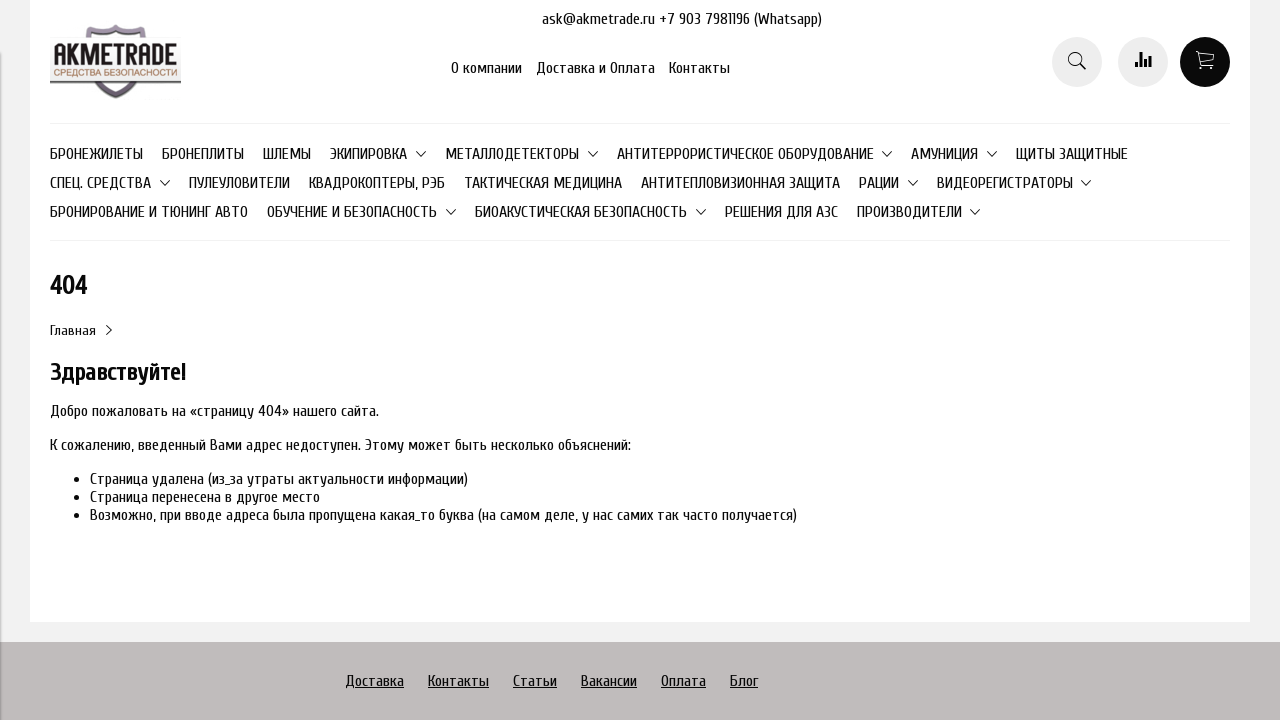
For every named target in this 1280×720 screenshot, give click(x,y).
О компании (486, 68)
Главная (73, 330)
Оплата (683, 681)
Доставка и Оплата (595, 68)
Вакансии (609, 681)
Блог (744, 681)
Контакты (699, 68)
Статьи (535, 681)
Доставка (374, 681)
